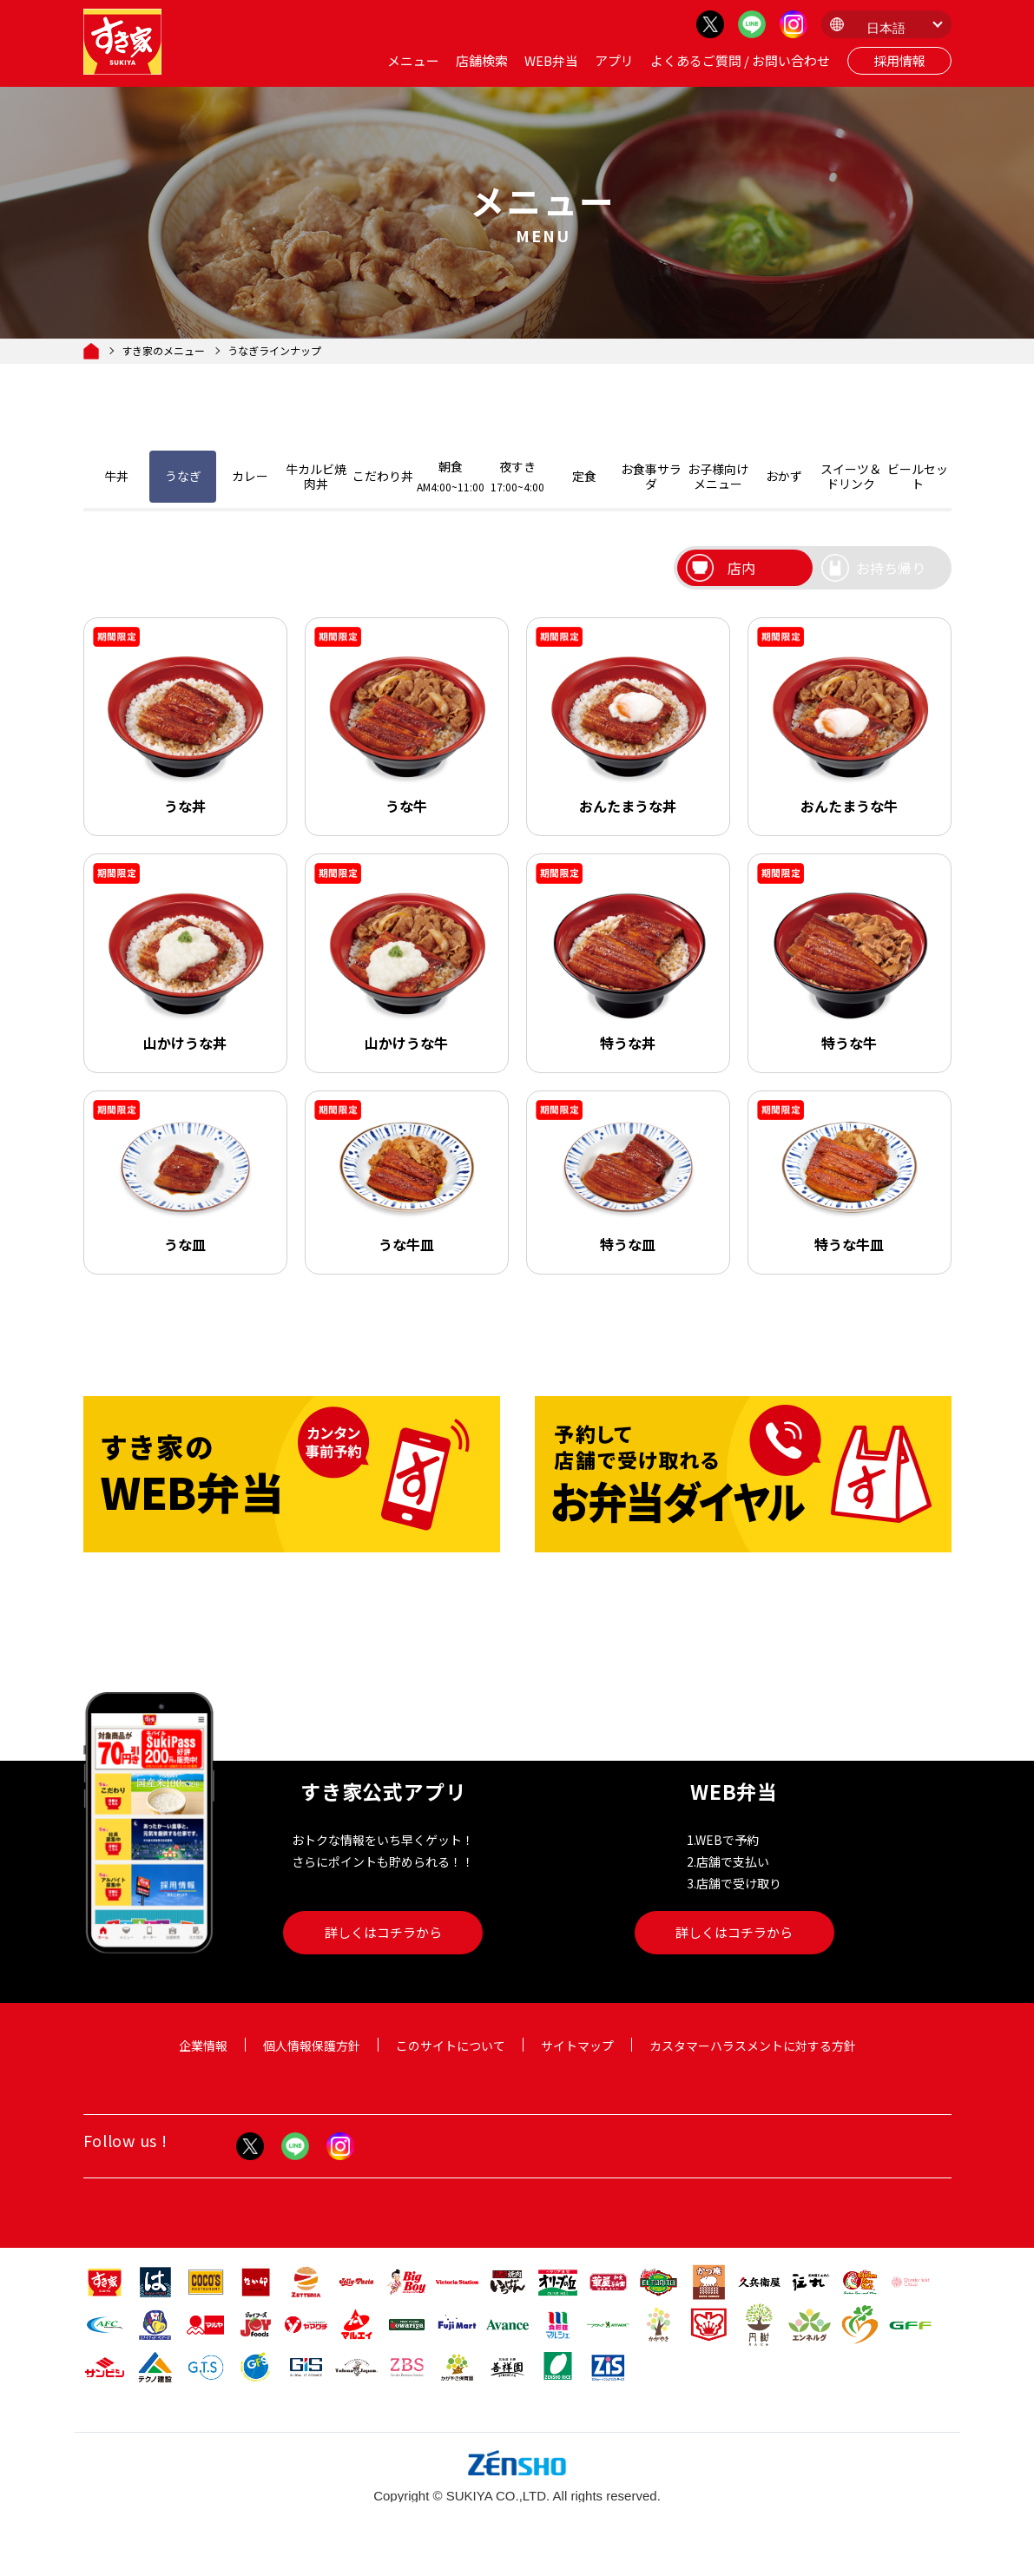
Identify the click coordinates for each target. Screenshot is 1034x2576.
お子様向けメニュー (718, 476)
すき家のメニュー (163, 351)
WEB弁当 (551, 60)
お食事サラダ (651, 476)
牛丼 (116, 475)
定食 (584, 475)
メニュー (413, 60)
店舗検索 (482, 60)
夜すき (517, 476)
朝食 (450, 476)
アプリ (614, 60)
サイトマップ (577, 2045)
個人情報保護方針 (311, 2045)
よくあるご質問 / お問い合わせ (740, 60)
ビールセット (917, 476)
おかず (784, 475)
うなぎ (183, 475)
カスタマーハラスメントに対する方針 (752, 2045)
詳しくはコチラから (383, 1932)
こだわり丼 (382, 475)
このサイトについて (450, 2045)
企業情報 (203, 2045)
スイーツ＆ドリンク (850, 476)
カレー (250, 475)
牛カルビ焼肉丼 (316, 476)
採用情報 (899, 60)
